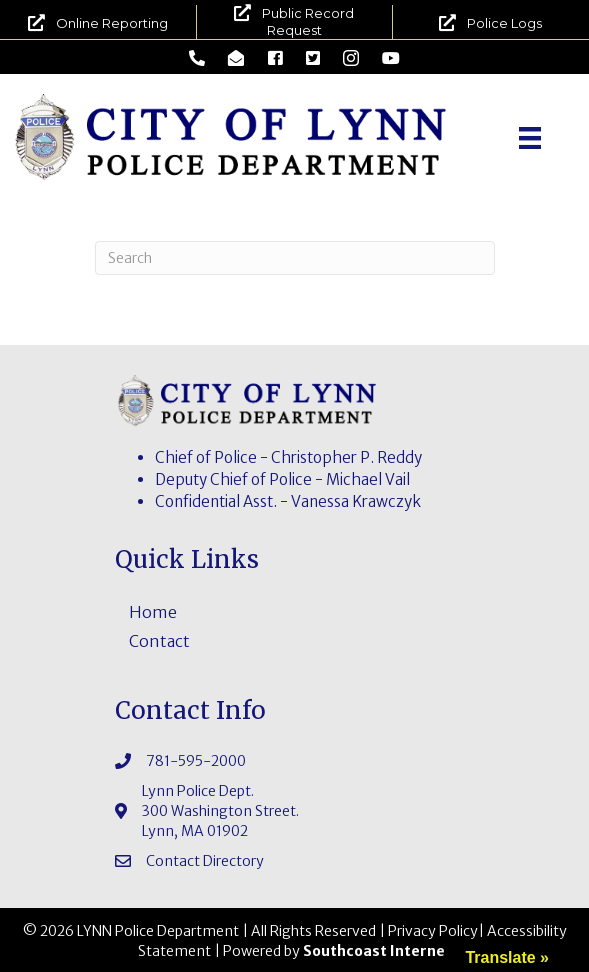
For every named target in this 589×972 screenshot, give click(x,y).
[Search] (295, 258)
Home (153, 612)
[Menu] (530, 138)
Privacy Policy (433, 931)
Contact (159, 641)
